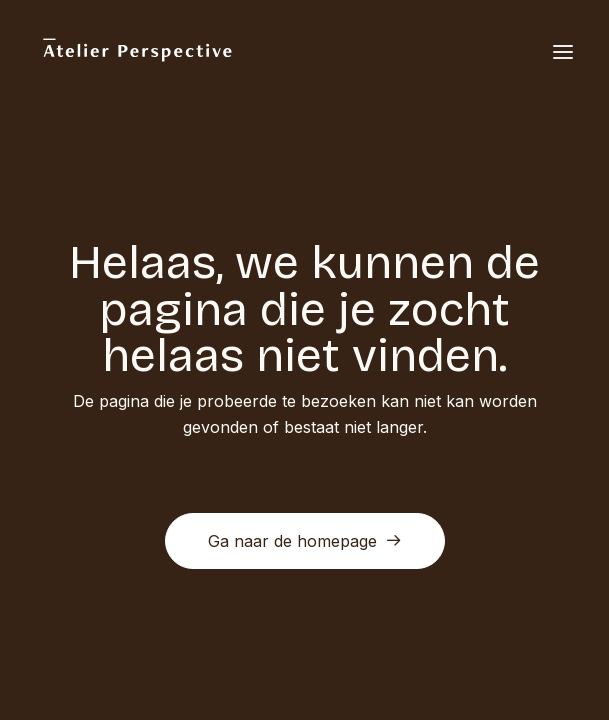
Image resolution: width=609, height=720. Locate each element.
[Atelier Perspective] (136, 52)
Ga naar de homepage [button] (305, 541)
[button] (563, 52)
